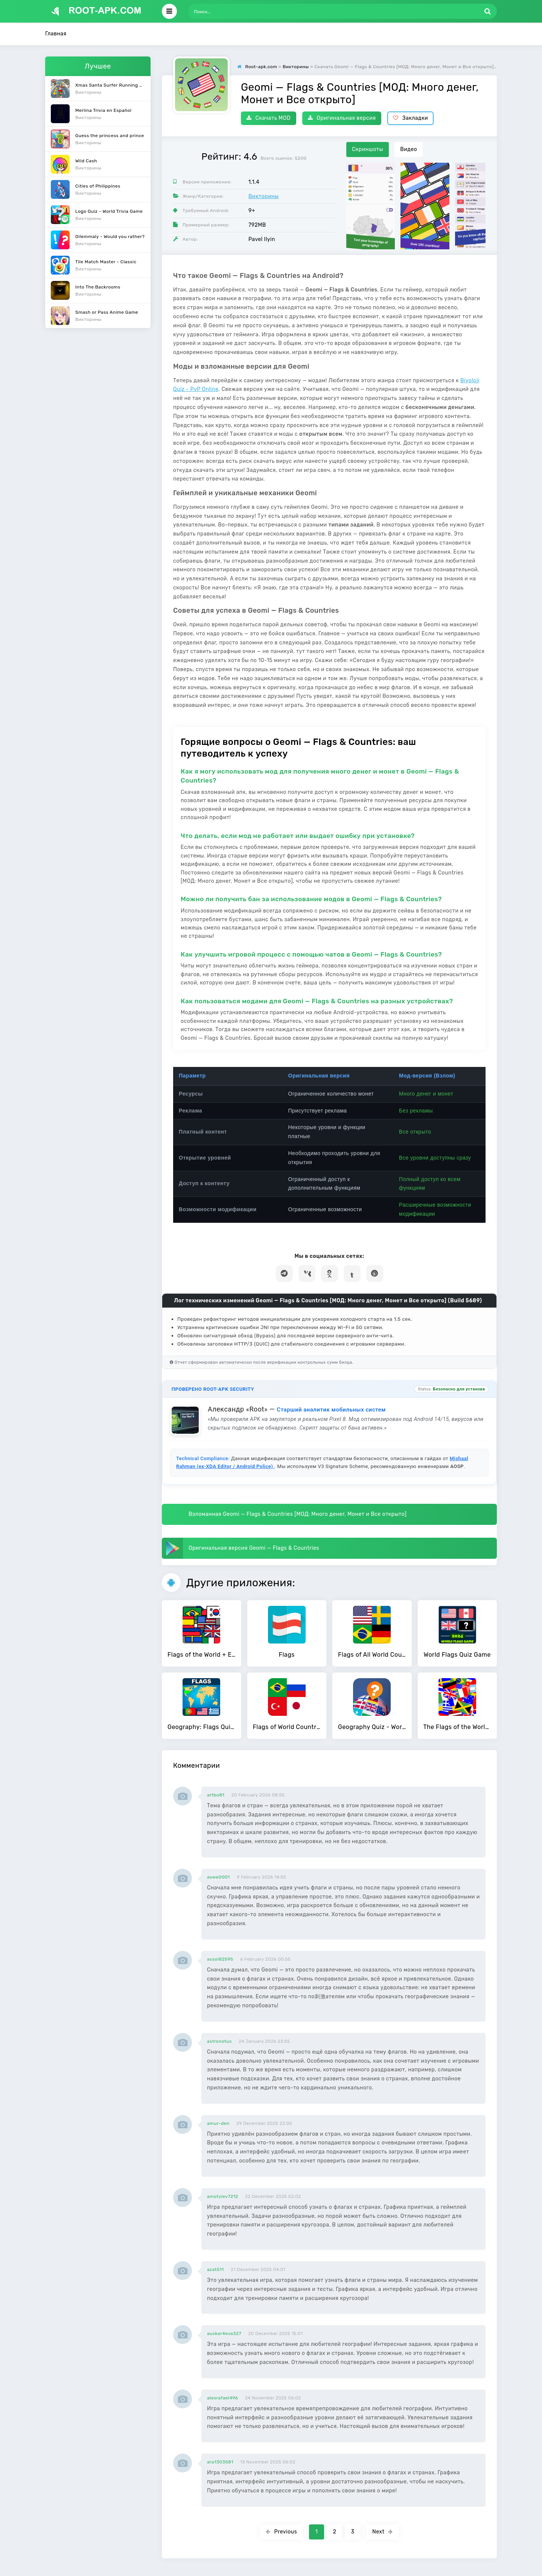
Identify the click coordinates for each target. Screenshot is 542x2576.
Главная (56, 34)
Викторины (263, 196)
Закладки (410, 118)
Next (382, 2532)
